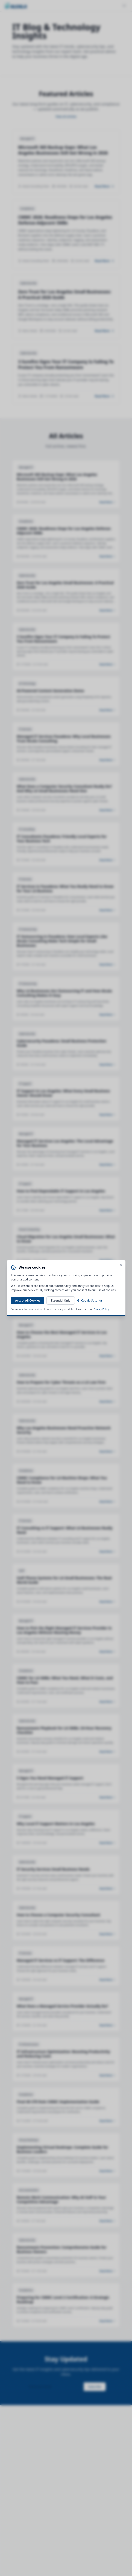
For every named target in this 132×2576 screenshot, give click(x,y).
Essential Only (60, 1300)
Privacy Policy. (101, 1309)
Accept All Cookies (27, 1300)
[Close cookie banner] (121, 1265)
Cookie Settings (89, 1300)
